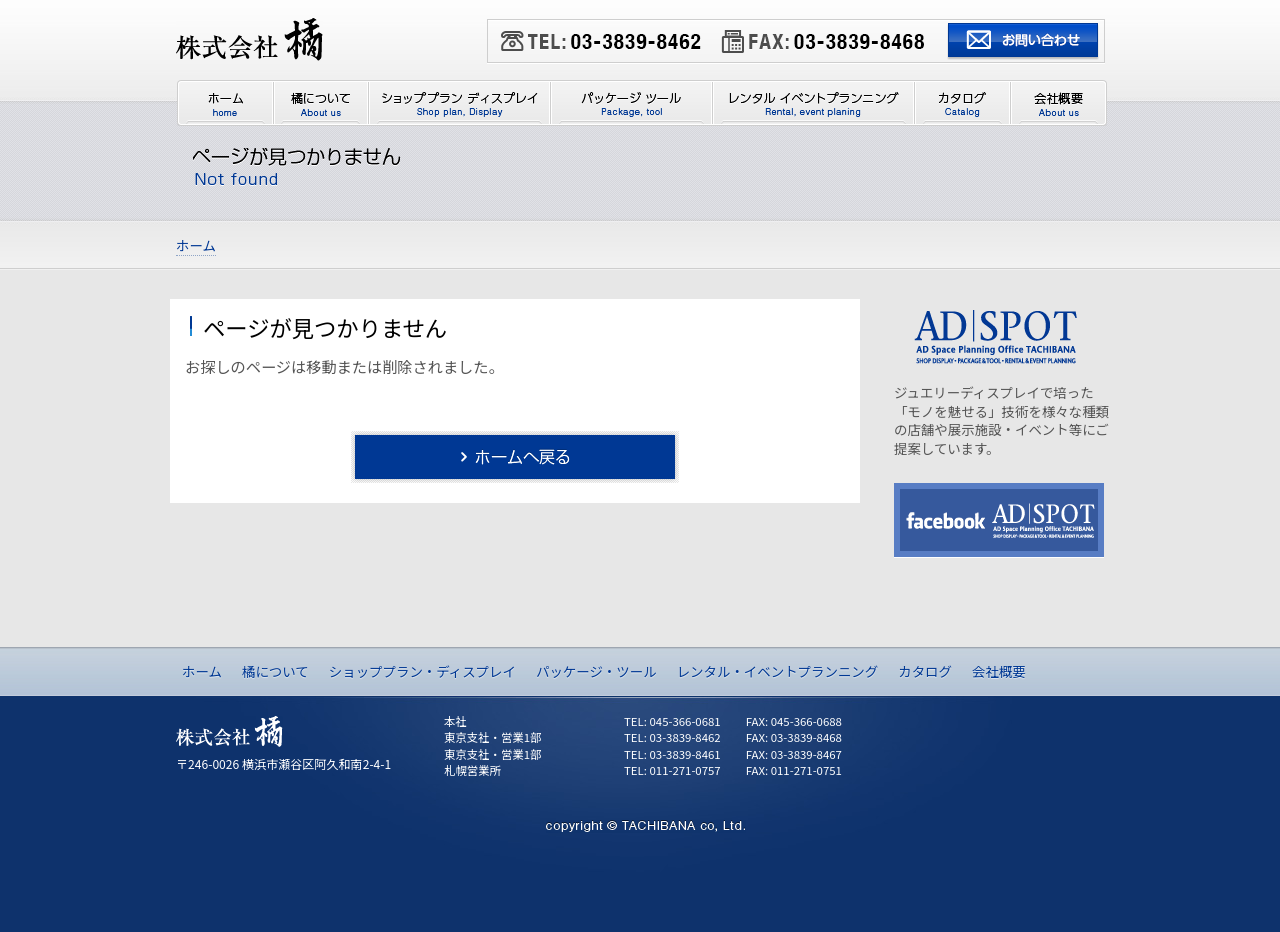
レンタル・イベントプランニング (778, 671)
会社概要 (999, 671)
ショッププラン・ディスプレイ (422, 671)
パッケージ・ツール (596, 671)
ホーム (202, 671)
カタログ (925, 671)
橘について (275, 671)
